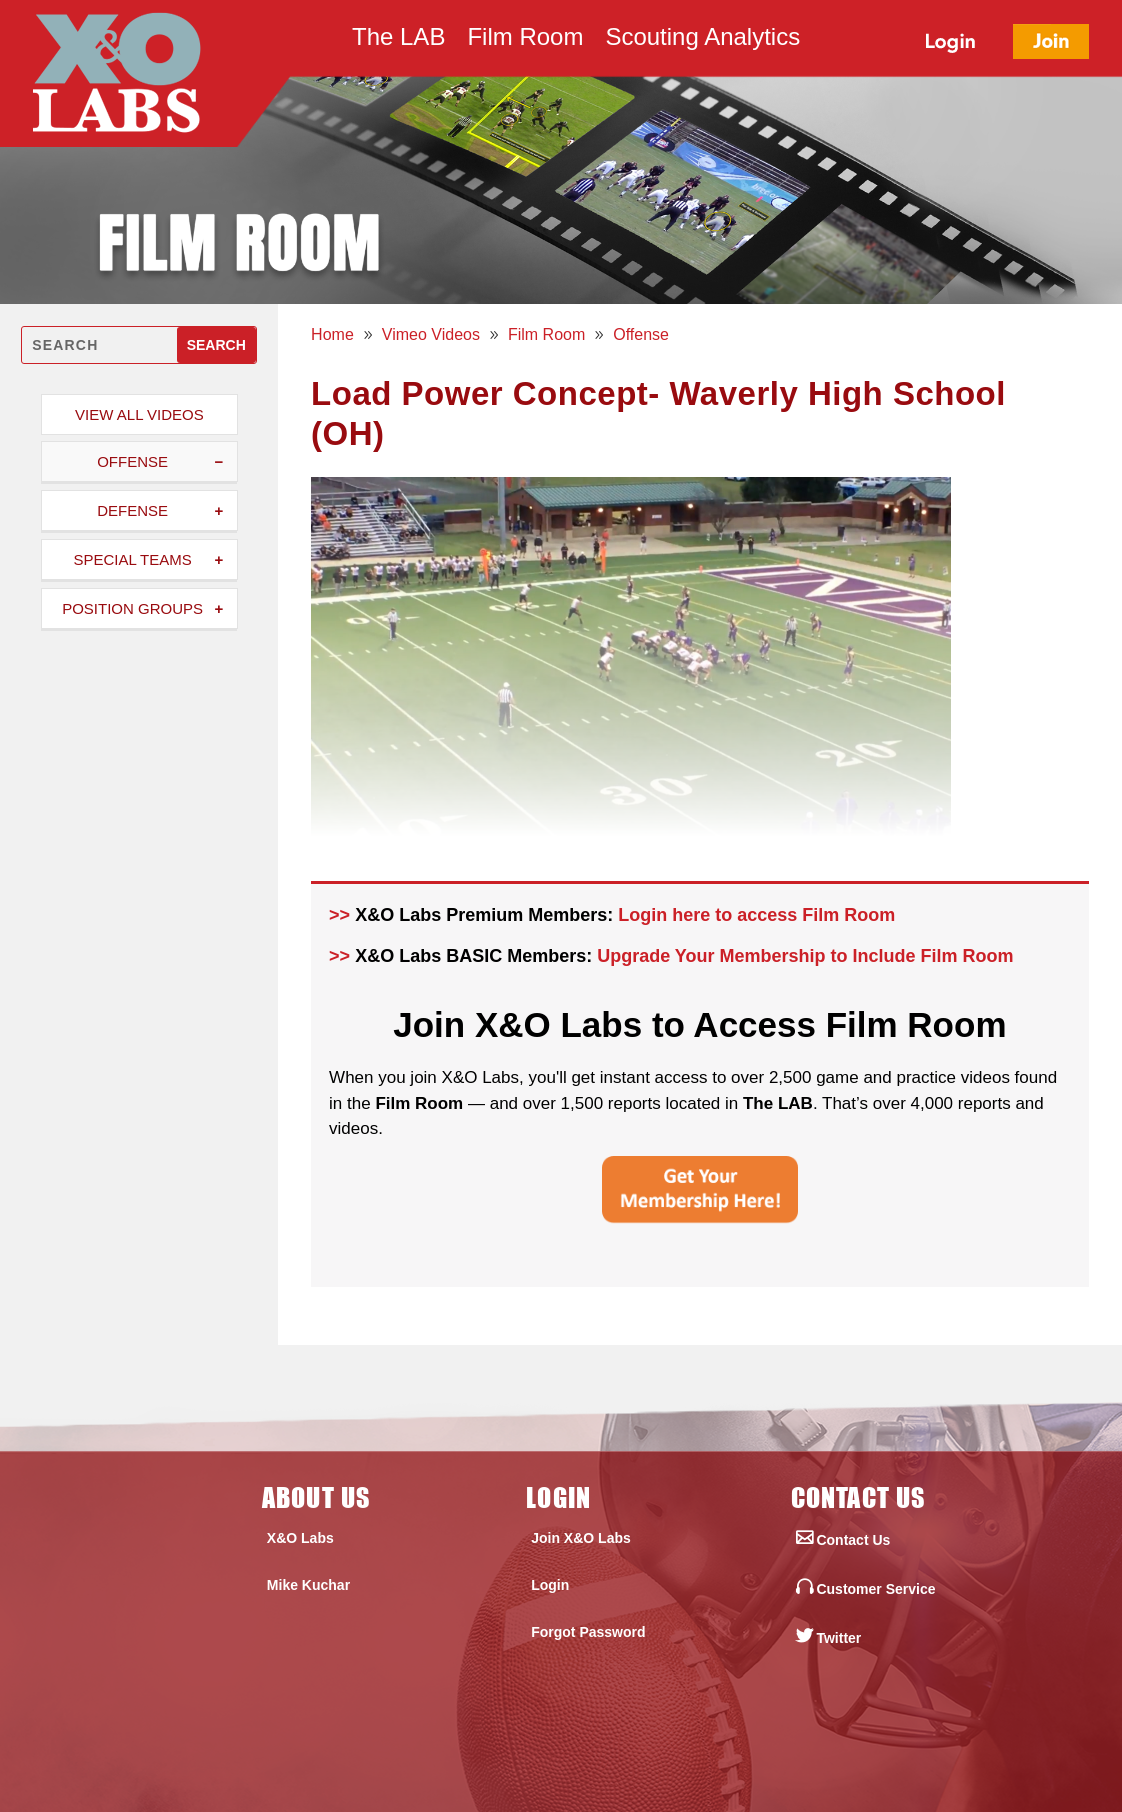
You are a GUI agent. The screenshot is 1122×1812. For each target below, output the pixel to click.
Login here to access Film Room (756, 915)
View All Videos (139, 414)
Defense (132, 510)
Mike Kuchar (308, 1585)
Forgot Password (588, 1632)
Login (550, 1585)
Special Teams (132, 559)
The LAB (398, 40)
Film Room (525, 40)
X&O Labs (300, 1538)
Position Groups (132, 608)
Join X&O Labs (581, 1538)
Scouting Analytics (702, 40)
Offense (132, 461)
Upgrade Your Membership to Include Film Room (805, 956)
